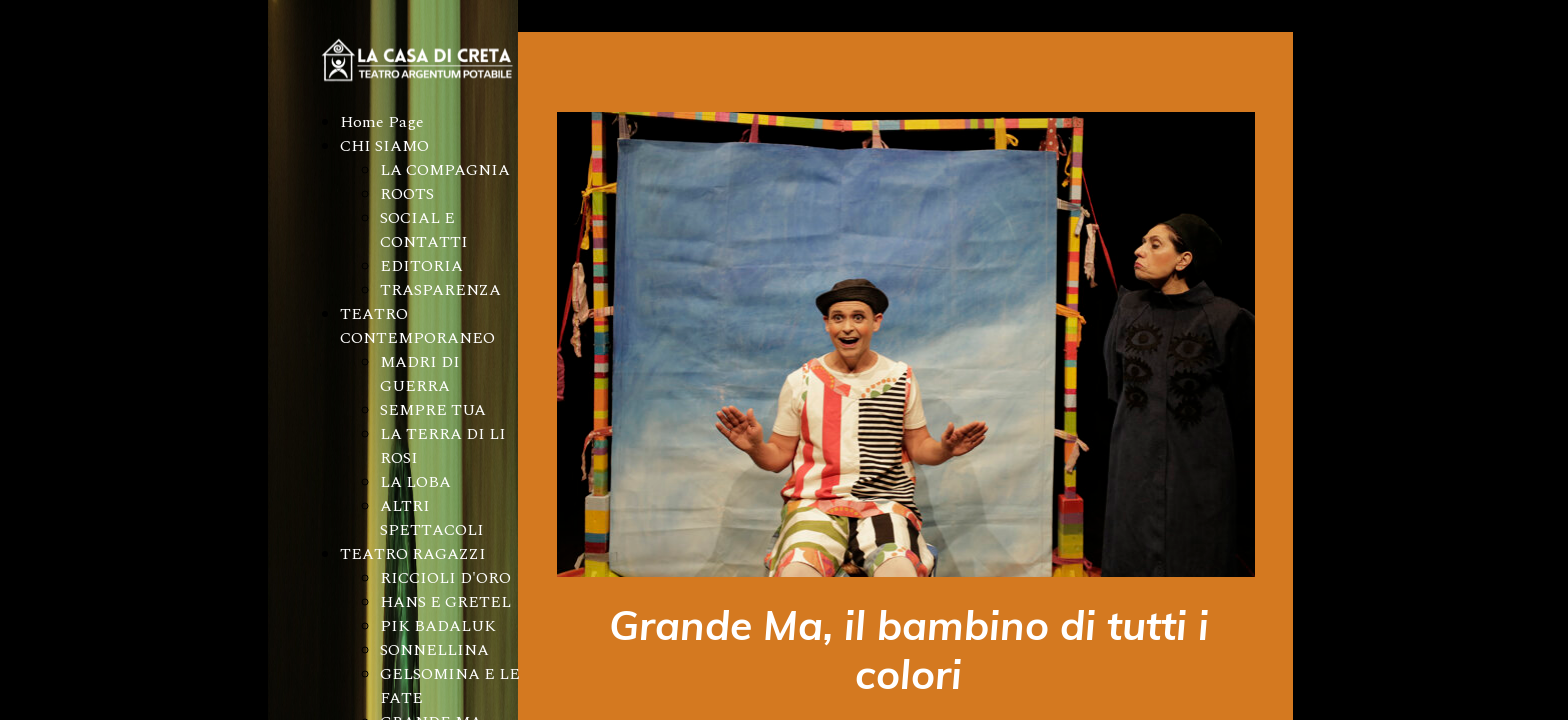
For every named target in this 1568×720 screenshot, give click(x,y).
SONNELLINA (434, 650)
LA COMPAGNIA (445, 170)
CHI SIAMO (384, 146)
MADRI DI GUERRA (420, 374)
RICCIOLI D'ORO (445, 578)
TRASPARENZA (440, 290)
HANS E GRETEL (445, 602)
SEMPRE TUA (433, 410)
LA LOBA (415, 482)
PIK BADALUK (438, 626)
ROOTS (407, 194)
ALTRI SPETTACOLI (432, 518)
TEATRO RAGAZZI (413, 554)
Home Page (382, 122)
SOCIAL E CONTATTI (424, 230)
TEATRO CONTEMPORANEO (417, 326)
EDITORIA (421, 266)
